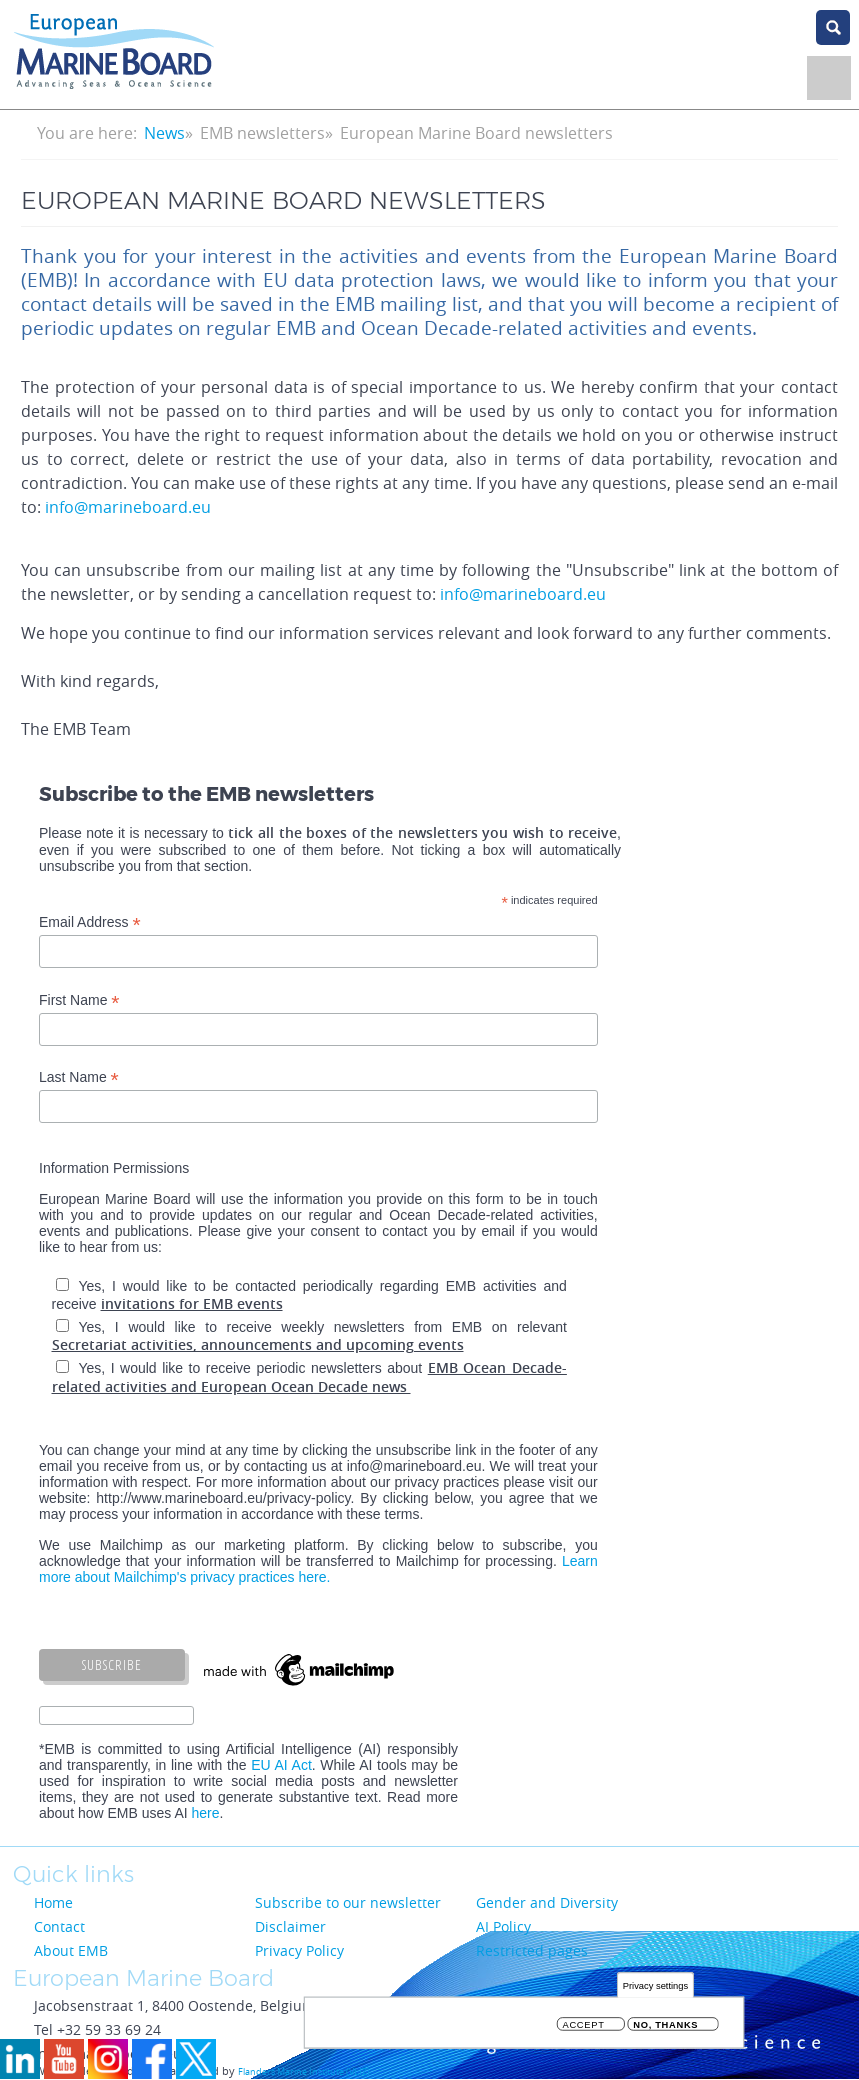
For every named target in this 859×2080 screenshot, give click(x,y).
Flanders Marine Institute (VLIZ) (304, 2072)
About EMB (71, 1950)
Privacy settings (655, 1987)
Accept (584, 2026)
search (833, 27)
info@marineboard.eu (128, 507)
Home (53, 1902)
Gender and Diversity (547, 1902)
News (164, 133)
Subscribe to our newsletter (348, 1902)
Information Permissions (114, 1168)
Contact (59, 1926)
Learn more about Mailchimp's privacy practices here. (318, 1569)
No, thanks (665, 2026)
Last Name (79, 1077)
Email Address (90, 922)
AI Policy (503, 1926)
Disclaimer (290, 1926)
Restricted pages (532, 1950)
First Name (79, 1000)
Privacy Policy (299, 1950)
